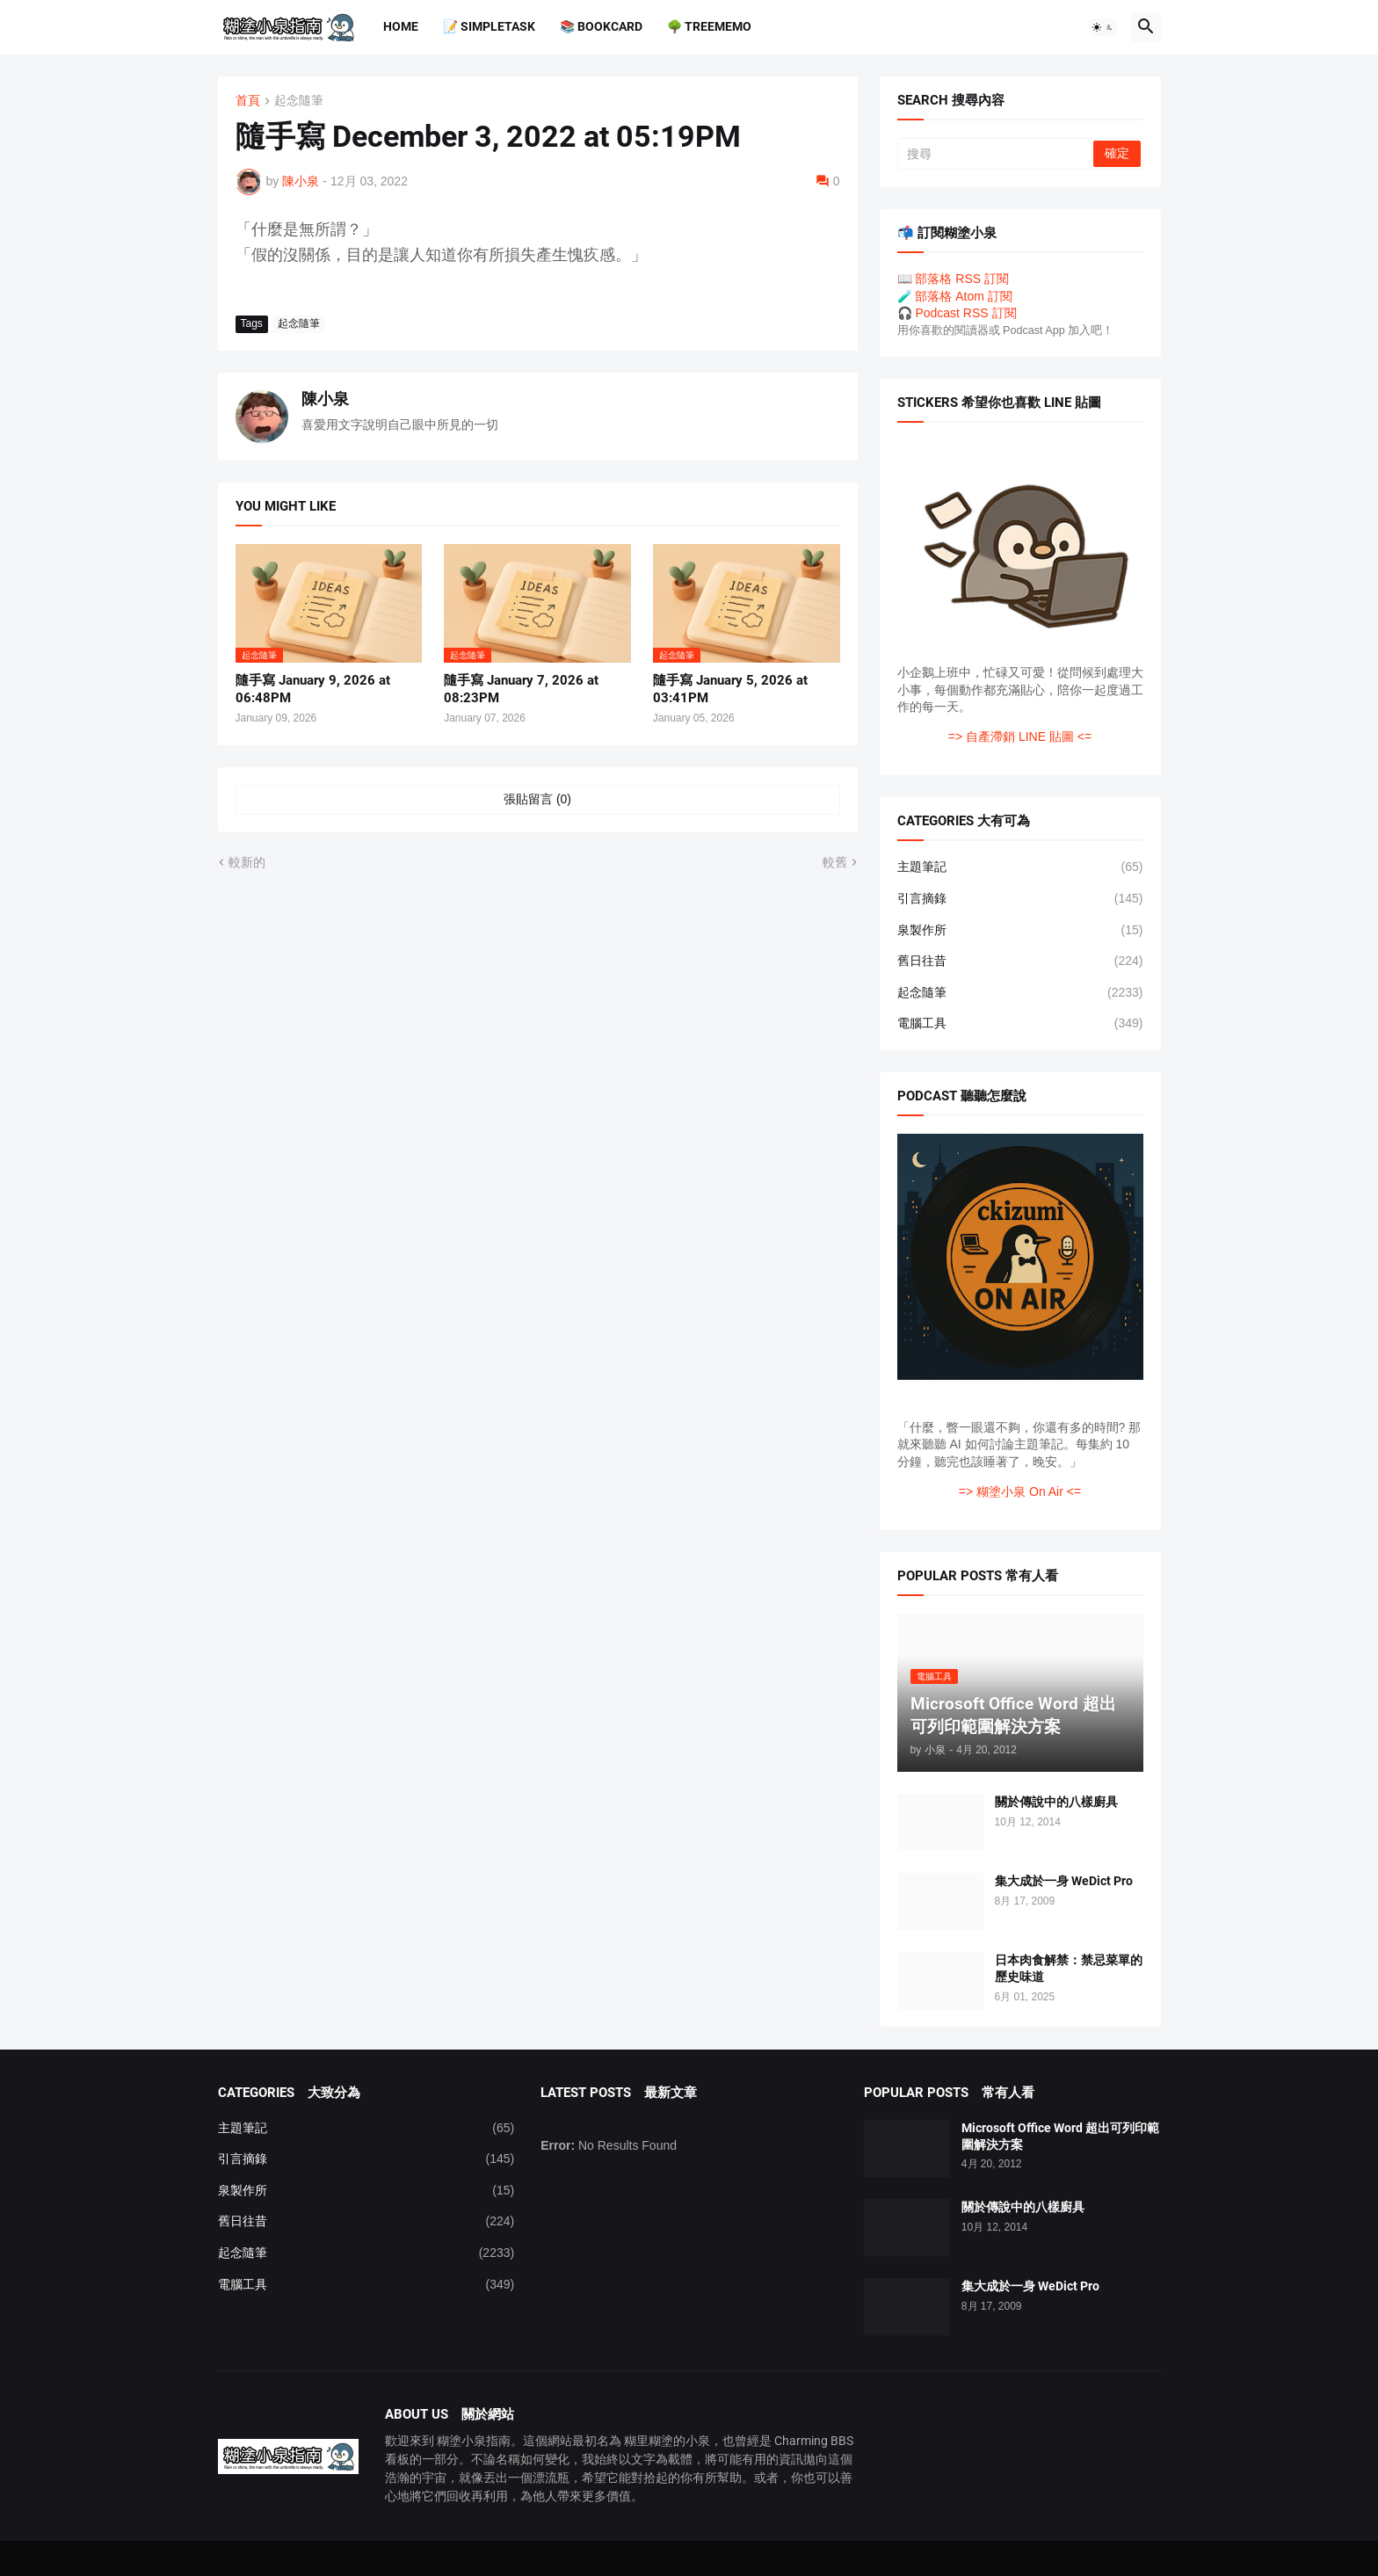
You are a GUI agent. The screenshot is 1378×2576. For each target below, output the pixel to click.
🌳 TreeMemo (709, 26)
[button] (1103, 27)
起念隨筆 (298, 100)
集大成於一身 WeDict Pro (1064, 1881)
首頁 (248, 100)
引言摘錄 (1020, 899)
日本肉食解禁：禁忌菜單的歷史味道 (1068, 1968)
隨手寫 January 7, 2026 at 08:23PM (521, 689)
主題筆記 (1020, 867)
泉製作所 (1020, 931)
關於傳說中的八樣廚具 (1056, 1802)
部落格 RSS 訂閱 (962, 279)
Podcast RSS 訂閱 (965, 313)
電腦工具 (1020, 1024)
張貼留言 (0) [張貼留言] (537, 799)
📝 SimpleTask (489, 26)
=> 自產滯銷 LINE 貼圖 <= (1020, 736)
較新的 (246, 862)
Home (400, 26)
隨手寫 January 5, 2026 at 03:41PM (730, 689)
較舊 (835, 862)
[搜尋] (996, 154)
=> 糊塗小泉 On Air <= (1020, 1491)
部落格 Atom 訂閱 (963, 296)
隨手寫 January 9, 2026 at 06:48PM (313, 689)
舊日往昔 (1020, 961)
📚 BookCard (601, 26)
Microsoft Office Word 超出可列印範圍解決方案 (1060, 2136)
